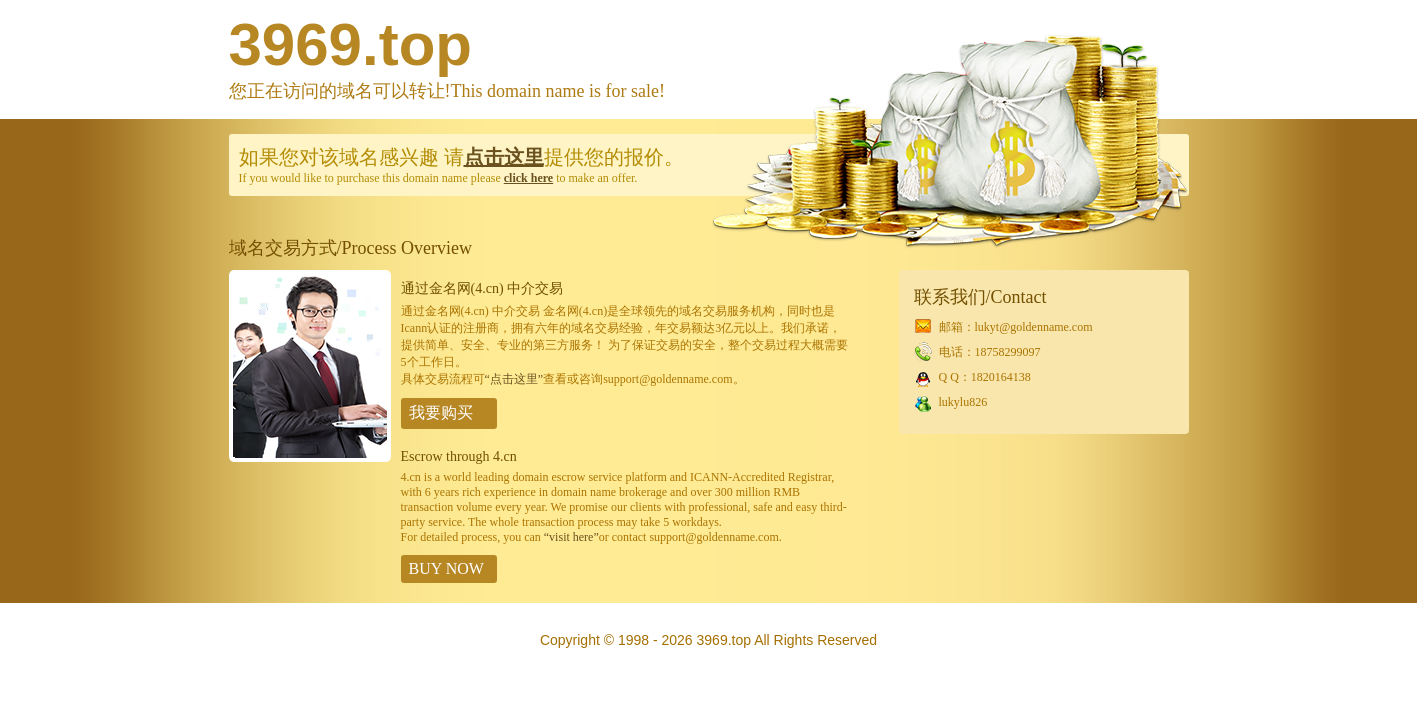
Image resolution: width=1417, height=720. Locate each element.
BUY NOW (446, 568)
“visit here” (571, 537)
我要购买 (441, 412)
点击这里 (504, 157)
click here (528, 178)
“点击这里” (514, 379)
